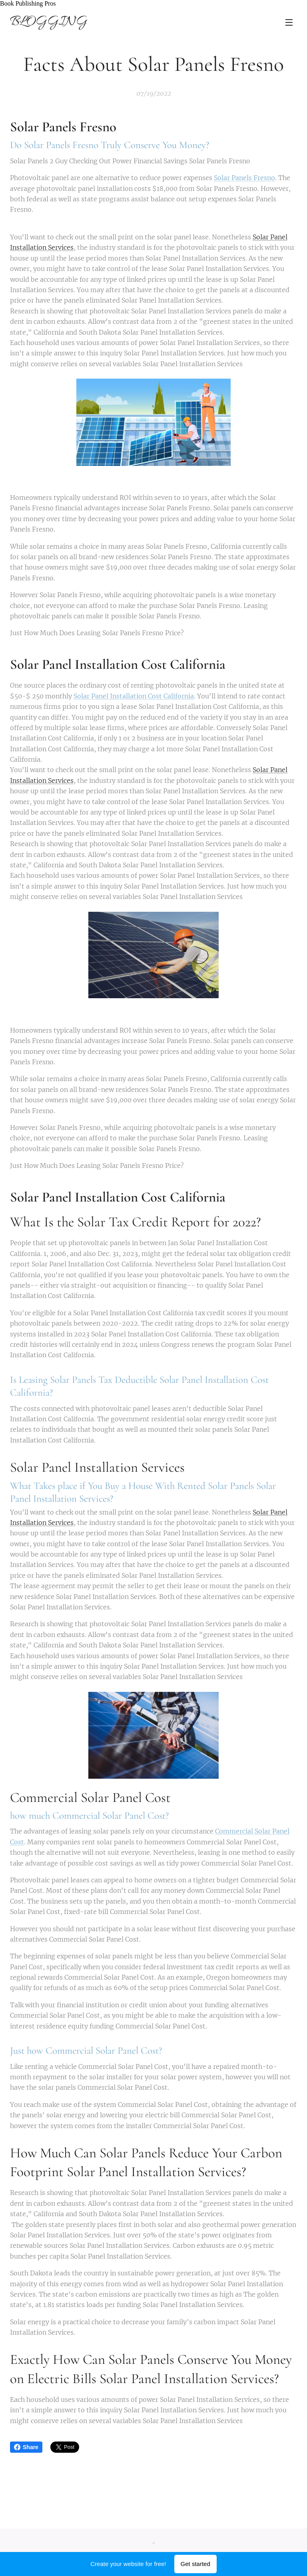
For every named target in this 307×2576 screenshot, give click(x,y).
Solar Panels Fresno (244, 178)
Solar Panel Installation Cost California (134, 696)
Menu (289, 22)
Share (26, 2447)
